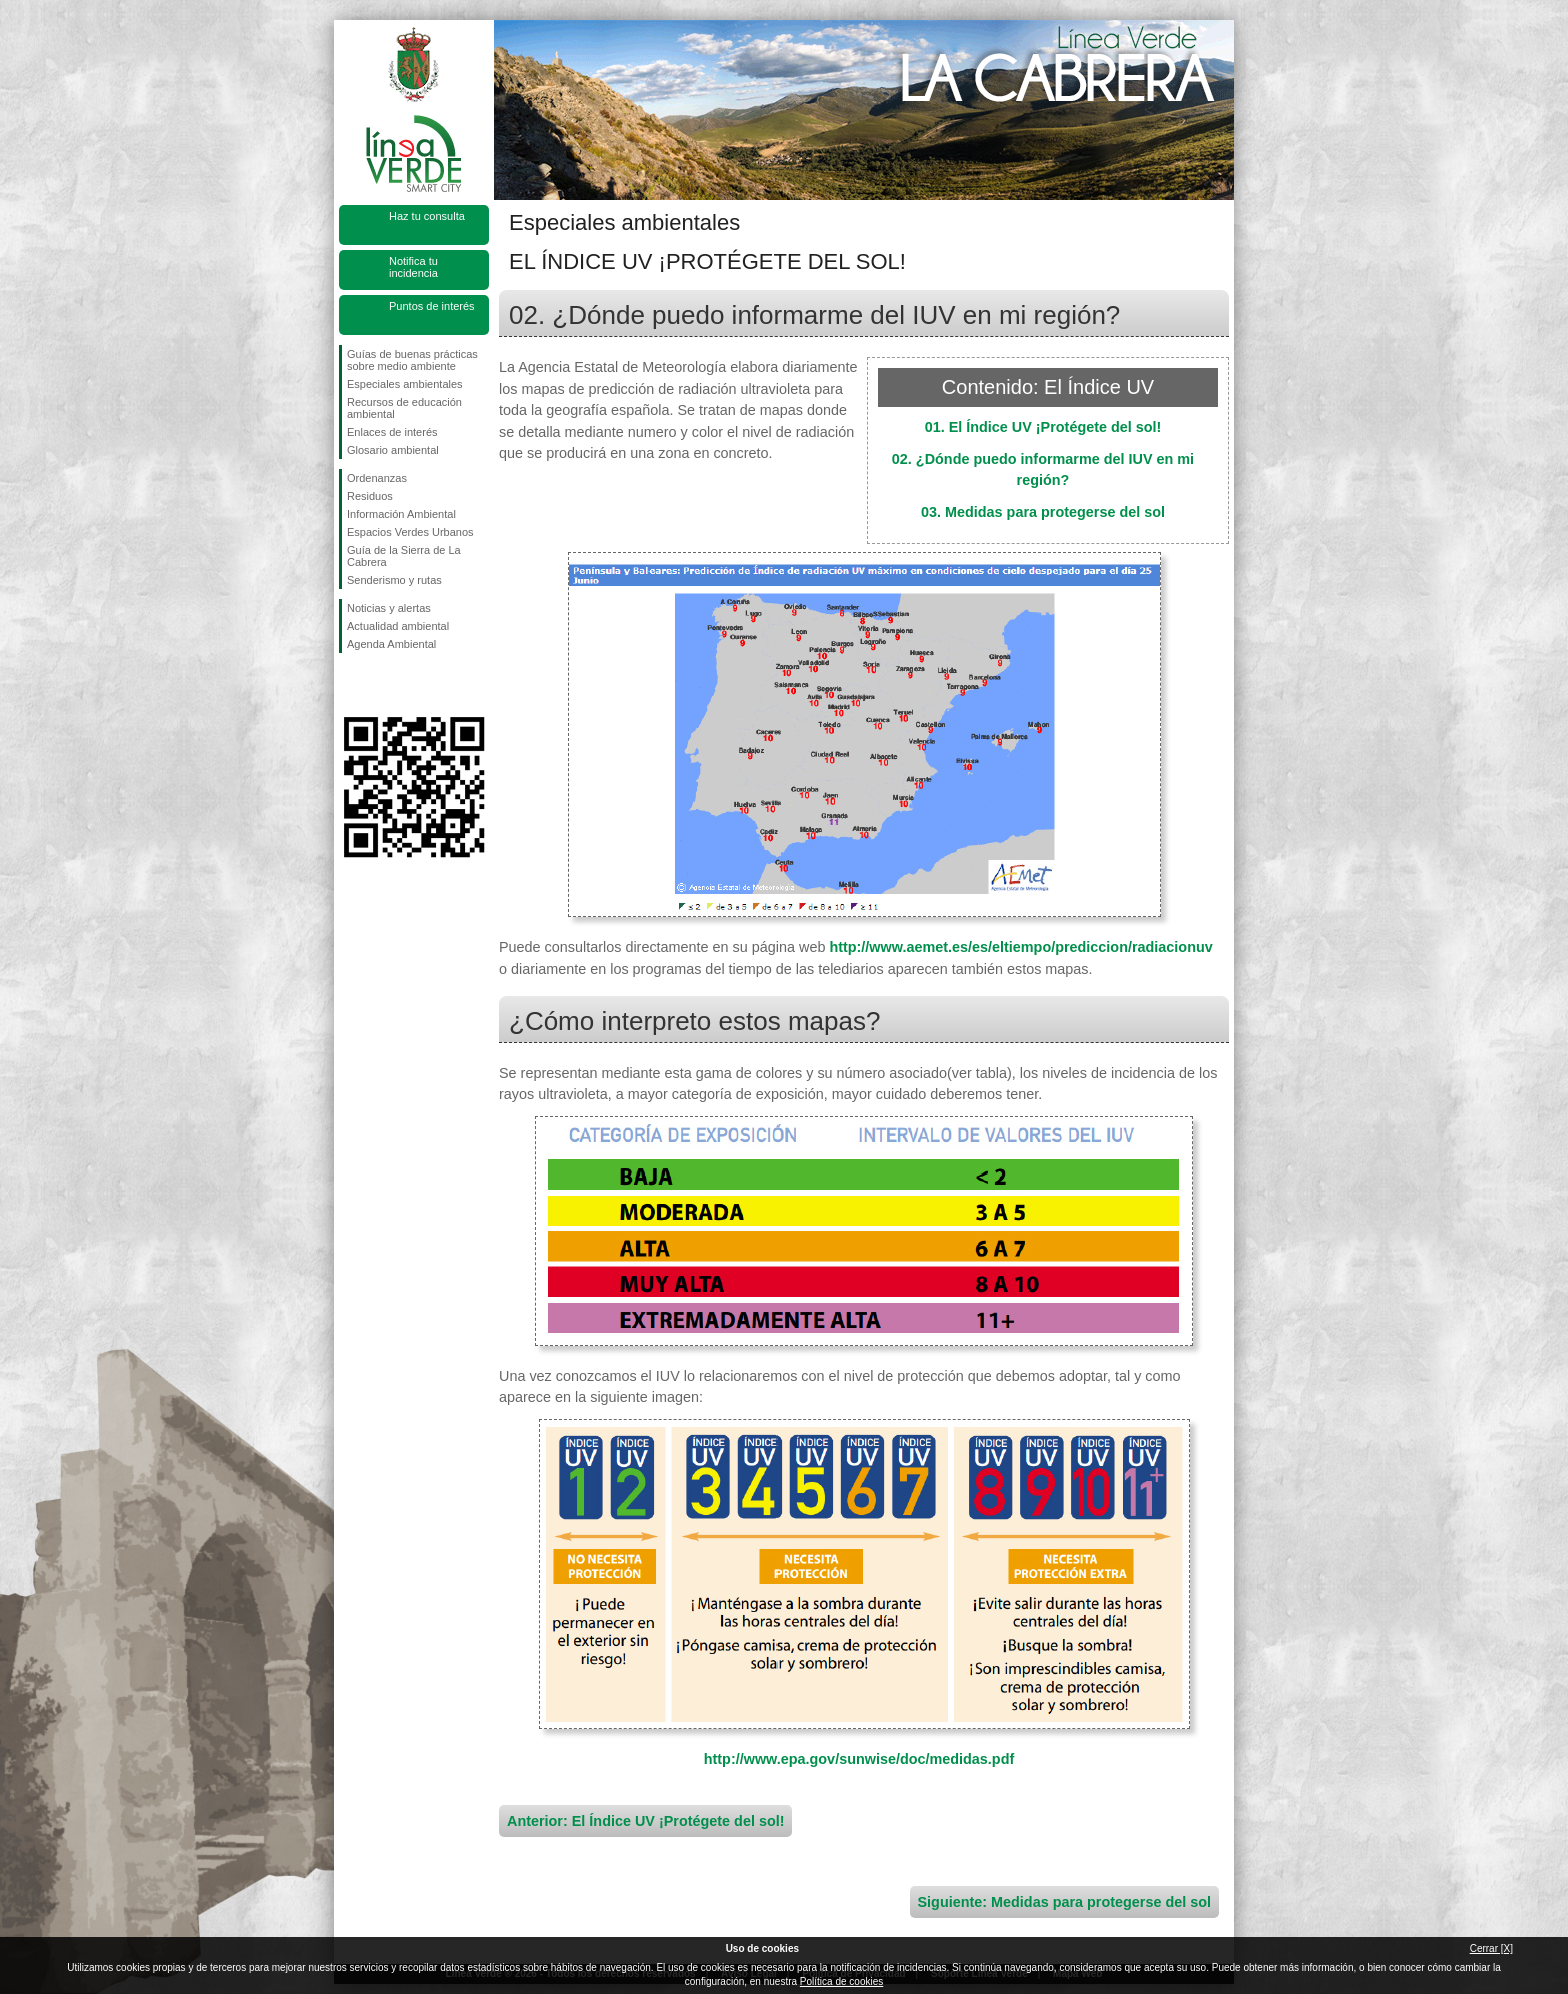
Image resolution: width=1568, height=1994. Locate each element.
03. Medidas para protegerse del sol (1043, 512)
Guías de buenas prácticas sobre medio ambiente (412, 360)
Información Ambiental (401, 514)
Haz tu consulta (427, 216)
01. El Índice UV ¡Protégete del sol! (1043, 427)
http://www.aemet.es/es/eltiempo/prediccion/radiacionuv (1020, 947)
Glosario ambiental (393, 450)
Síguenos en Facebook (351, 685)
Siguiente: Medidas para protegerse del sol (1064, 1902)
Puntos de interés (432, 306)
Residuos (370, 496)
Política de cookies (841, 1981)
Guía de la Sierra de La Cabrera (404, 556)
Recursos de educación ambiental (404, 408)
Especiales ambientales (405, 384)
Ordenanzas (377, 478)
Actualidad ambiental (398, 626)
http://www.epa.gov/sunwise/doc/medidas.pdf (859, 1759)
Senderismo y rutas (394, 580)
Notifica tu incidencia (413, 267)
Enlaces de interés (392, 432)
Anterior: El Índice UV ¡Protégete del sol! (645, 1821)
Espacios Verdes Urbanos (410, 532)
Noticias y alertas (389, 608)
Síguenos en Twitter (384, 685)
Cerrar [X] (1491, 1948)
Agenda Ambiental (391, 644)
